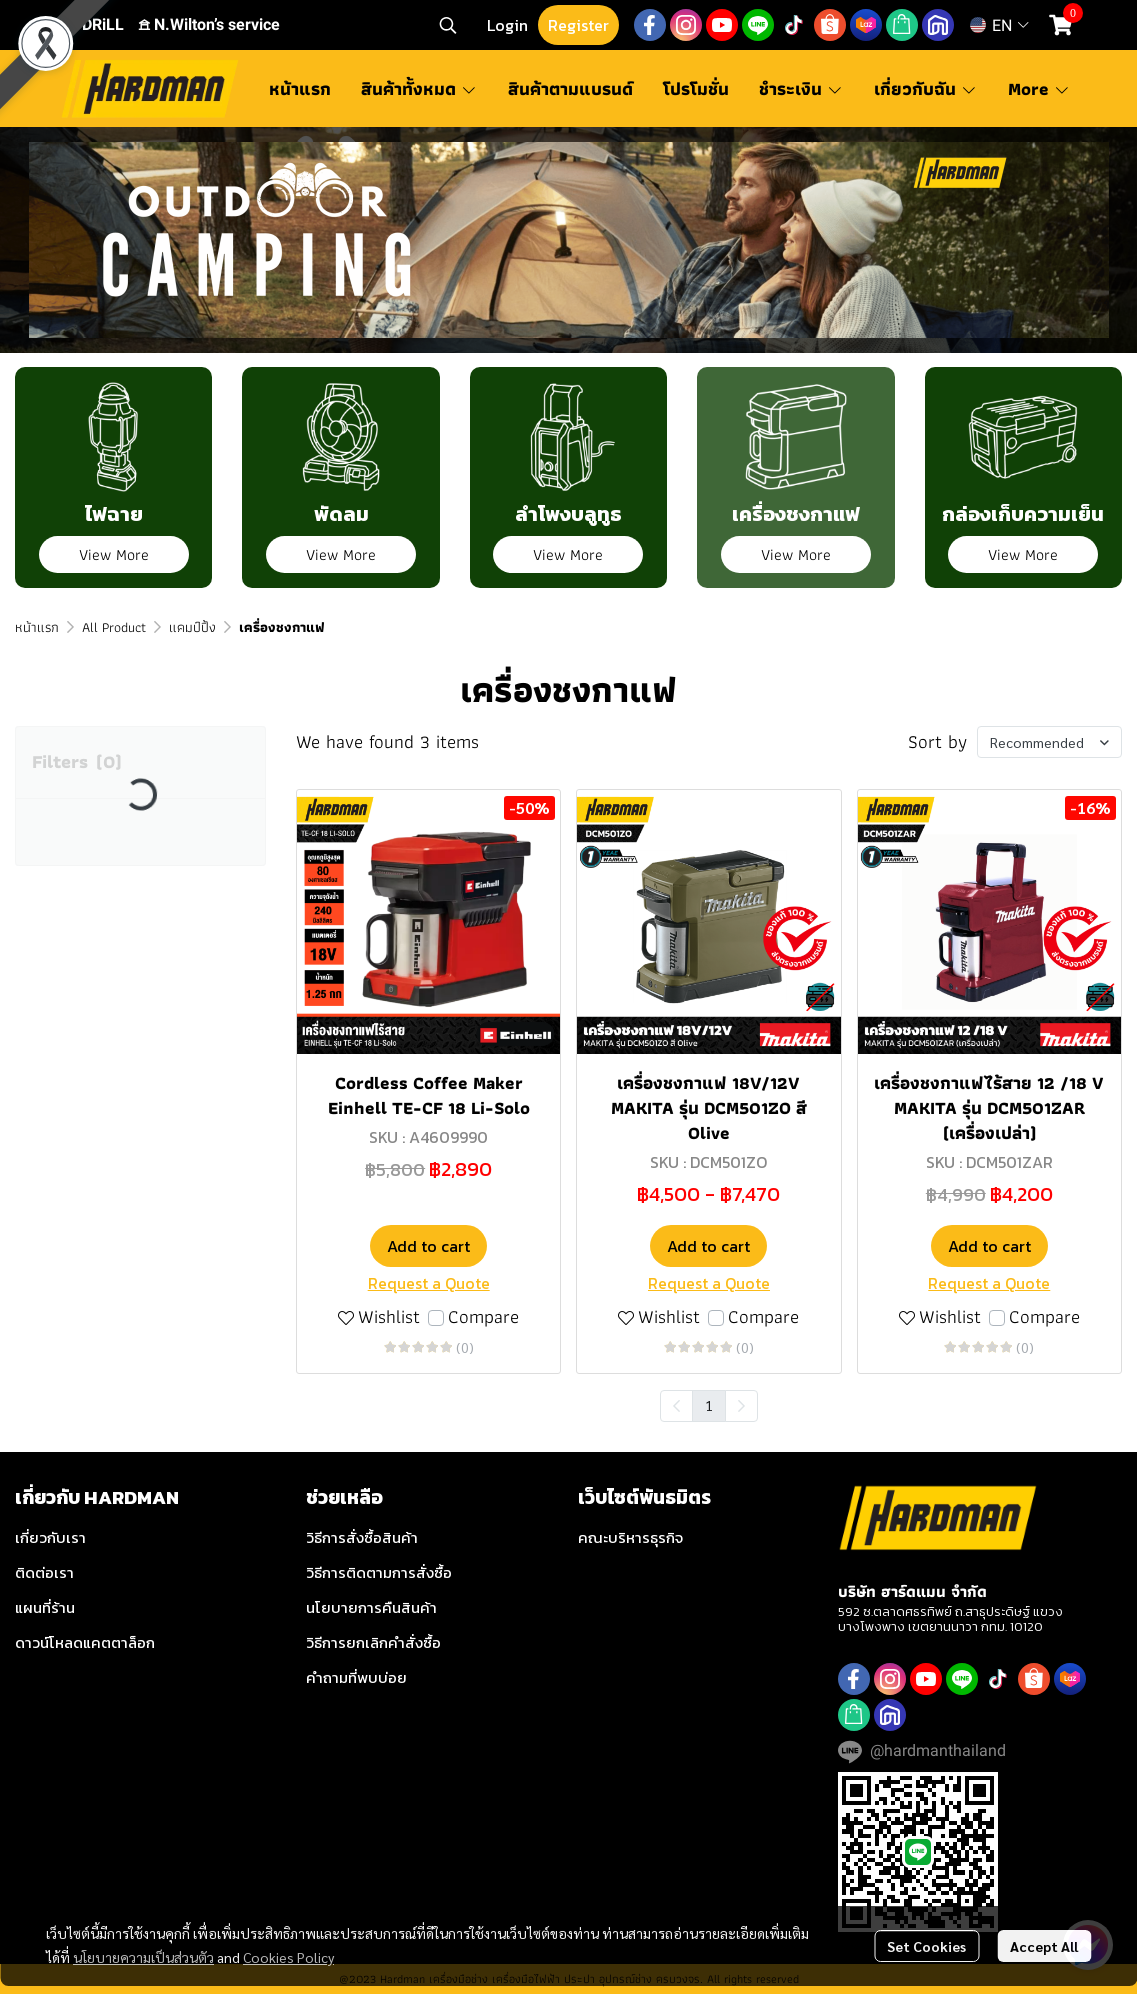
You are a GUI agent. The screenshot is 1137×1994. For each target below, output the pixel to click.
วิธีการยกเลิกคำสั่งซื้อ (373, 1642)
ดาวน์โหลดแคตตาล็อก (85, 1642)
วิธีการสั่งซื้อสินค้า (362, 1537)
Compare (483, 1317)
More (1039, 88)
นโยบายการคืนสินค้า (371, 1607)
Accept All (1044, 1946)
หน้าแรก (37, 627)
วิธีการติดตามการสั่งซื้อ (379, 1572)
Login (507, 25)
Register (578, 25)
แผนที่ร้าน (45, 1607)
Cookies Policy (288, 1957)
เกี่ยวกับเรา (50, 1537)
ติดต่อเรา (44, 1572)
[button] (448, 25)
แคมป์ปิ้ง (192, 627)
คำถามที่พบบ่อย (356, 1677)
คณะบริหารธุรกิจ (630, 1537)
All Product (114, 627)
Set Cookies (926, 1946)
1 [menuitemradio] (709, 1405)
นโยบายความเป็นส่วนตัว (143, 1957)
